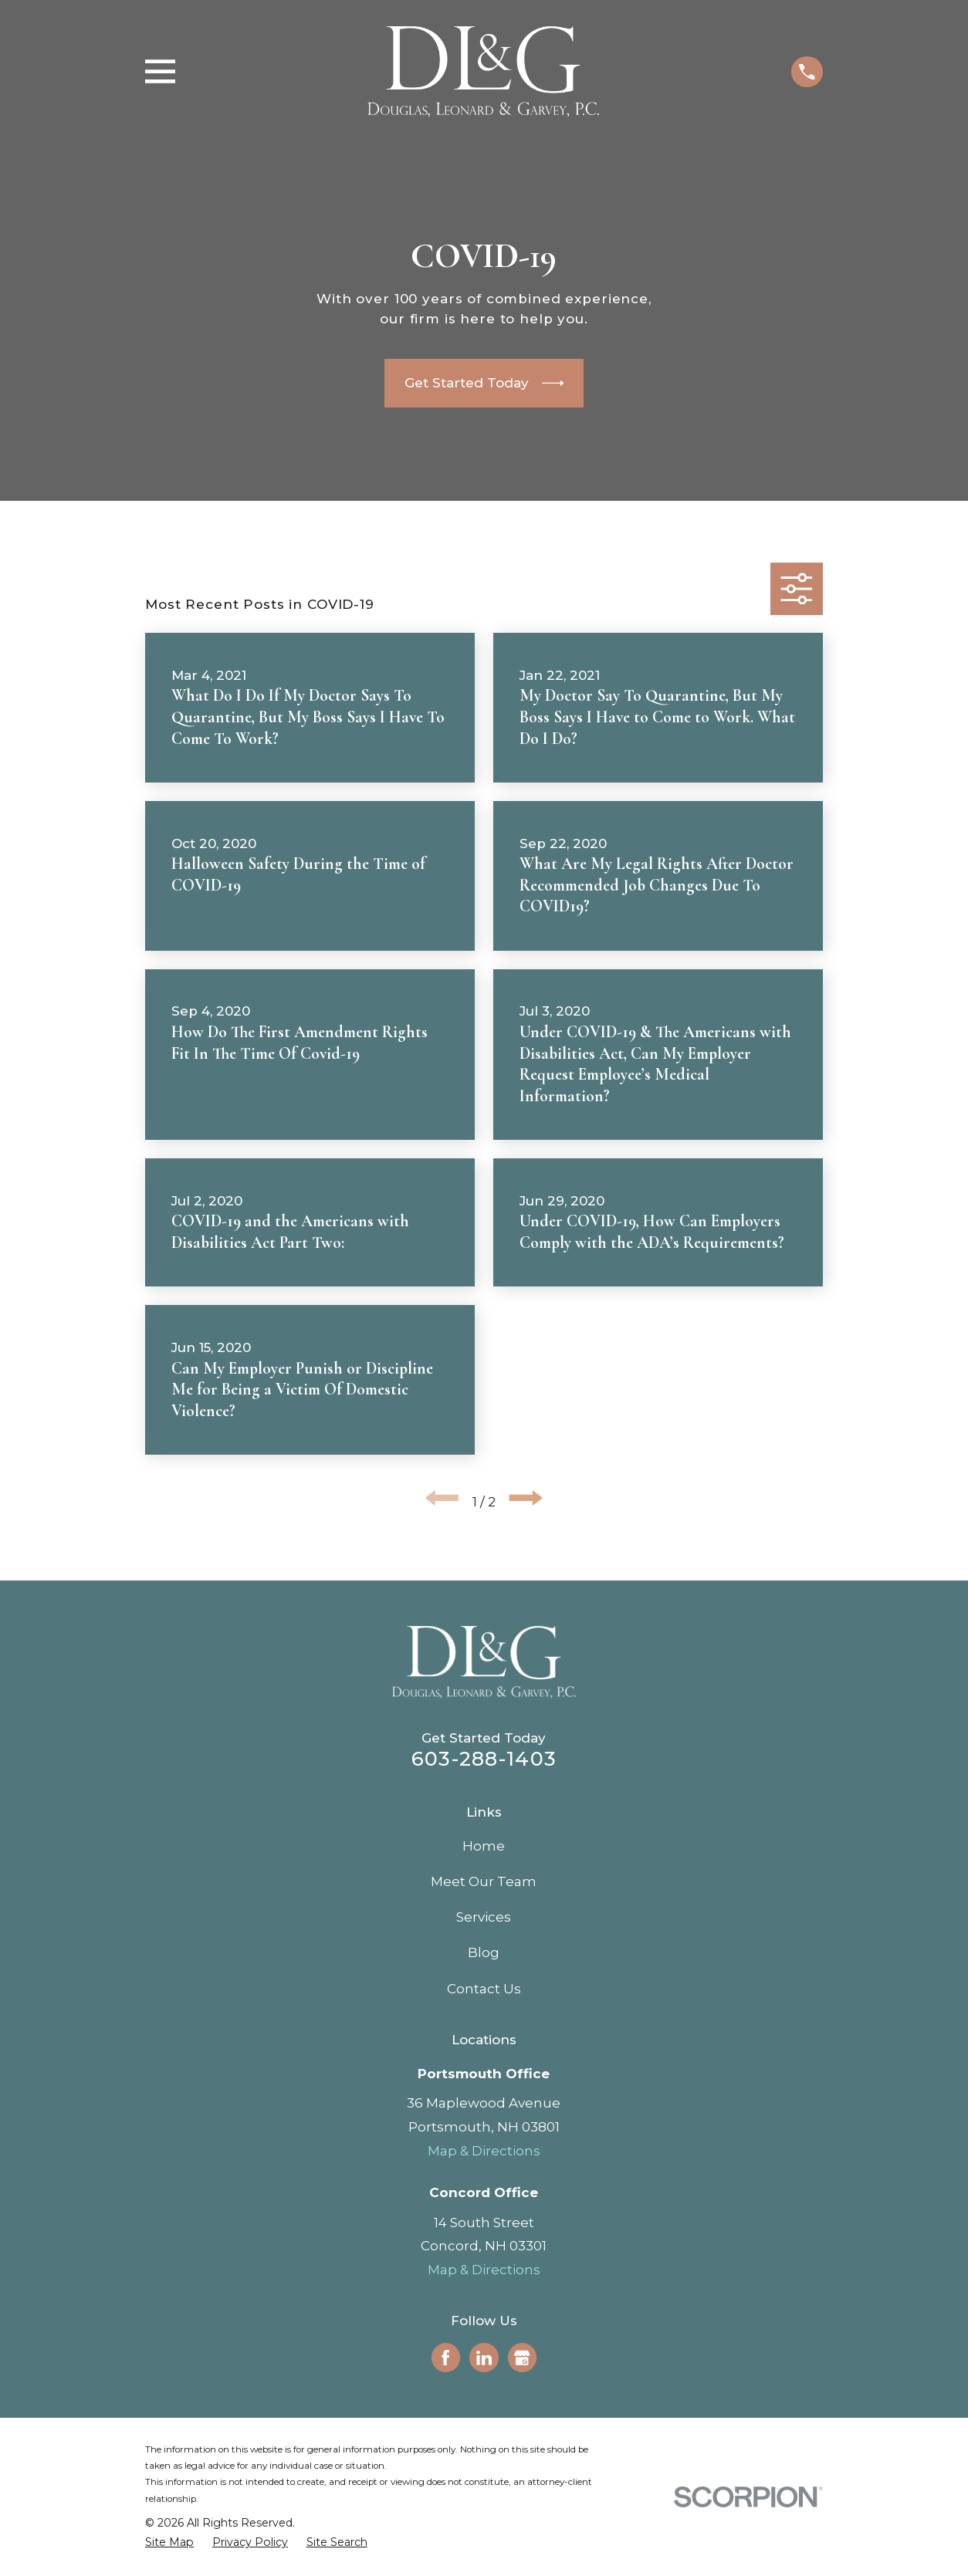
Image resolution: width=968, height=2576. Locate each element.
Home (483, 1846)
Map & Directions (484, 2150)
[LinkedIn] (484, 2357)
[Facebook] (445, 2357)
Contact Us (484, 1988)
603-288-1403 (484, 1758)
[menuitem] (169, 2543)
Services (483, 1917)
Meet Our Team (483, 1881)
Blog (483, 1952)
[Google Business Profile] (522, 2357)
